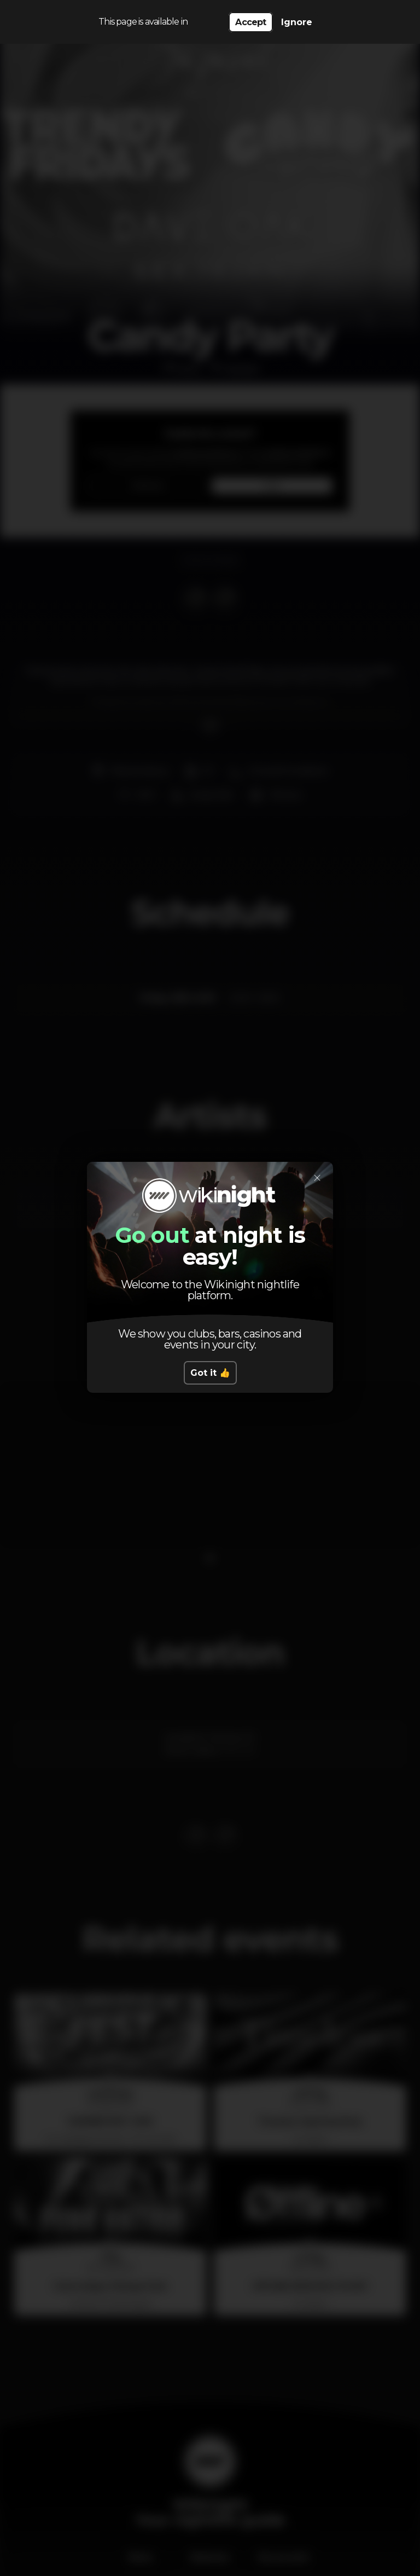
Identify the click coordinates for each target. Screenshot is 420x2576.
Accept (250, 22)
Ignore (296, 22)
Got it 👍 (210, 1373)
